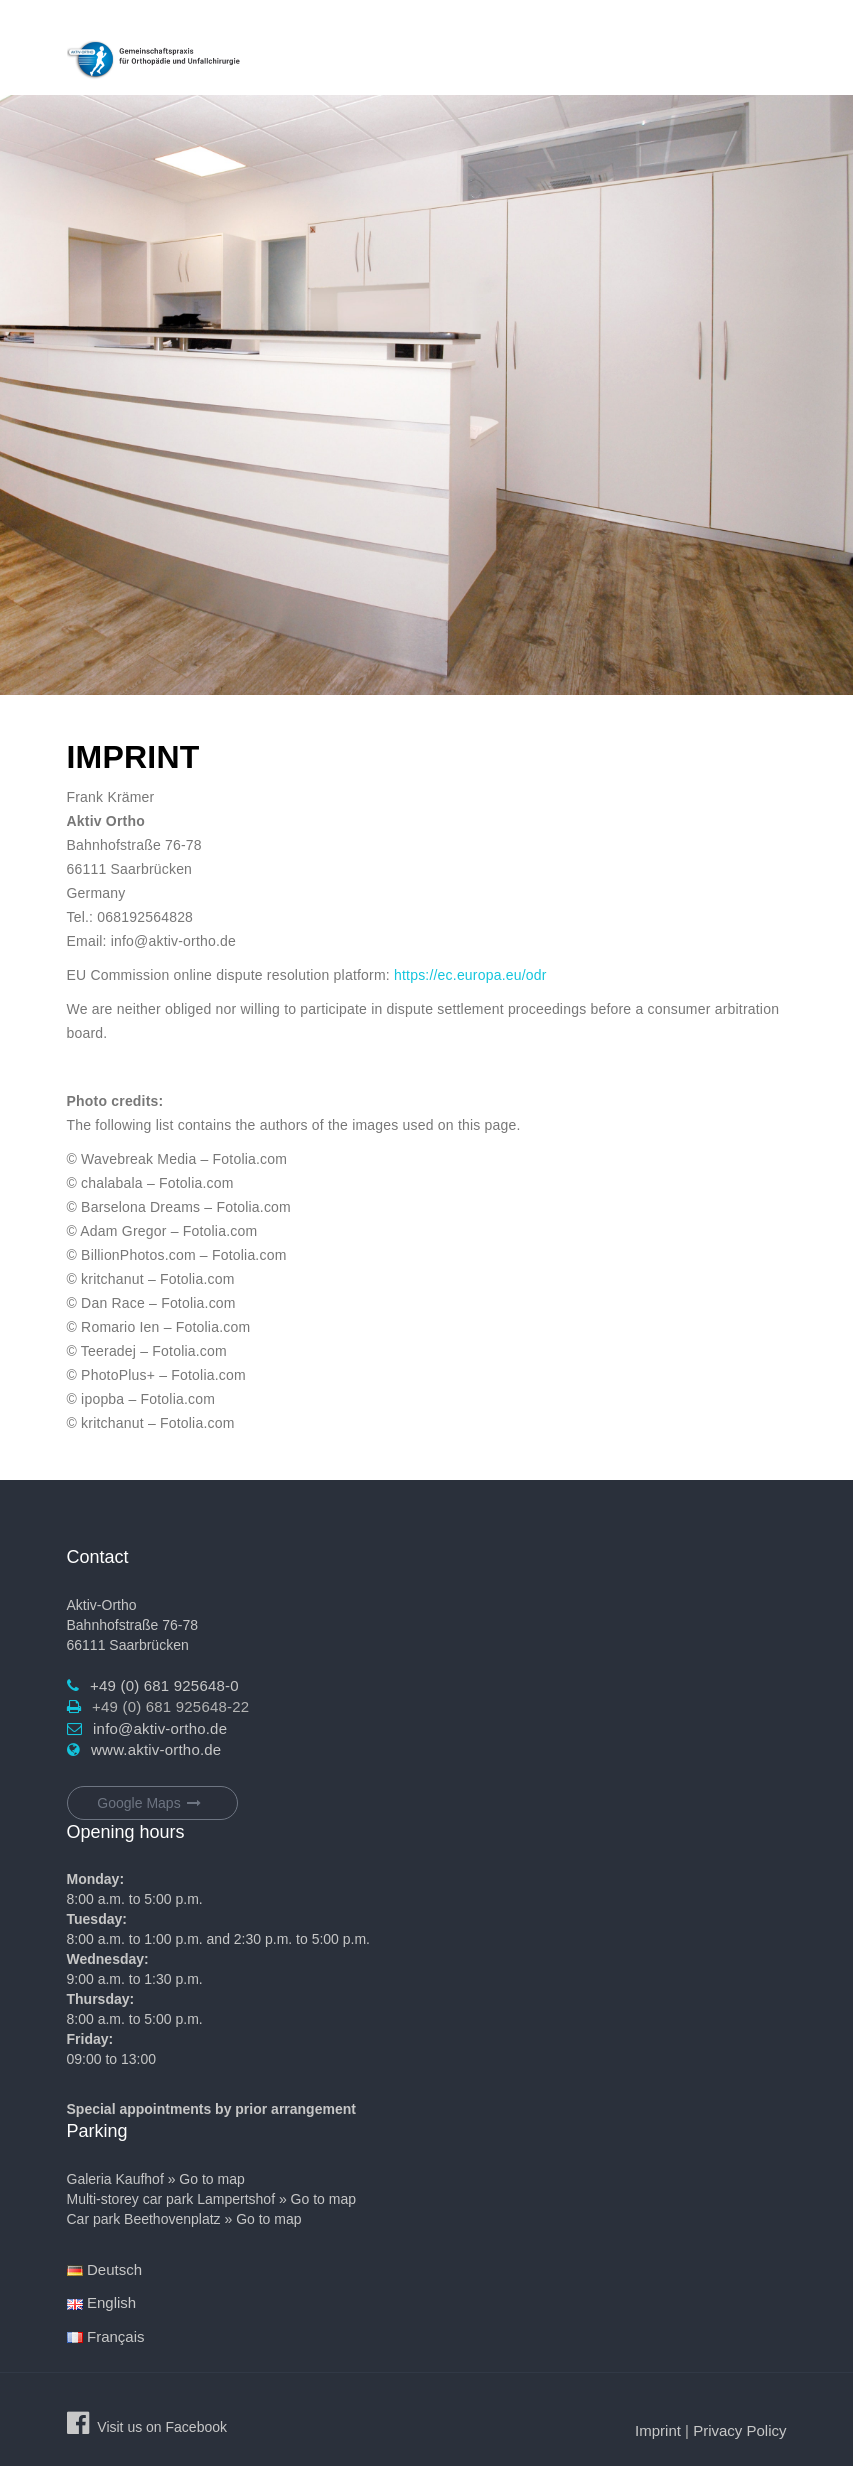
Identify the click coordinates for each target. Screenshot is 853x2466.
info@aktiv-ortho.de (160, 1728)
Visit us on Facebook (162, 2427)
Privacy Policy (739, 2430)
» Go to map (206, 2179)
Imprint (658, 2430)
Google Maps (151, 1803)
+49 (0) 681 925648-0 (164, 1685)
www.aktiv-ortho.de (156, 1749)
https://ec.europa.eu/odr (470, 975)
